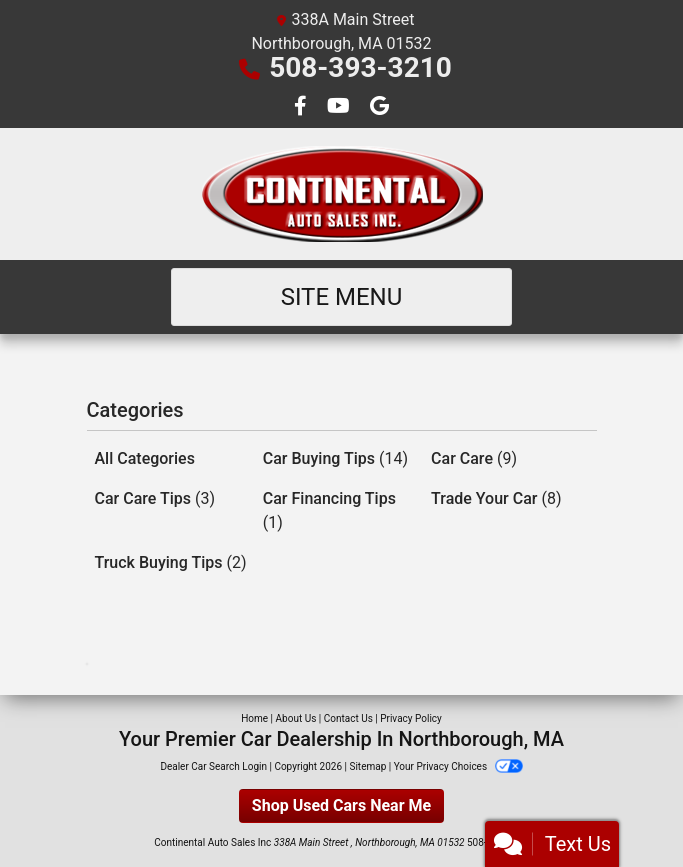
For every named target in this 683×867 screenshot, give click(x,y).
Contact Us (348, 718)
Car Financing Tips (329, 510)
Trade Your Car (496, 498)
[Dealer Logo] (342, 194)
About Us (296, 718)
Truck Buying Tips (171, 562)
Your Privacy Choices (458, 766)
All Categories (145, 458)
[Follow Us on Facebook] (302, 107)
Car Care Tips (155, 498)
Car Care (474, 458)
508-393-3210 (360, 67)
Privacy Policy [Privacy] (411, 718)
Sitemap (367, 766)
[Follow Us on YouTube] (340, 107)
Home (254, 718)
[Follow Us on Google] (379, 107)
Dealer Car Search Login (213, 766)
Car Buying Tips (335, 458)
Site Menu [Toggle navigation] (342, 297)
